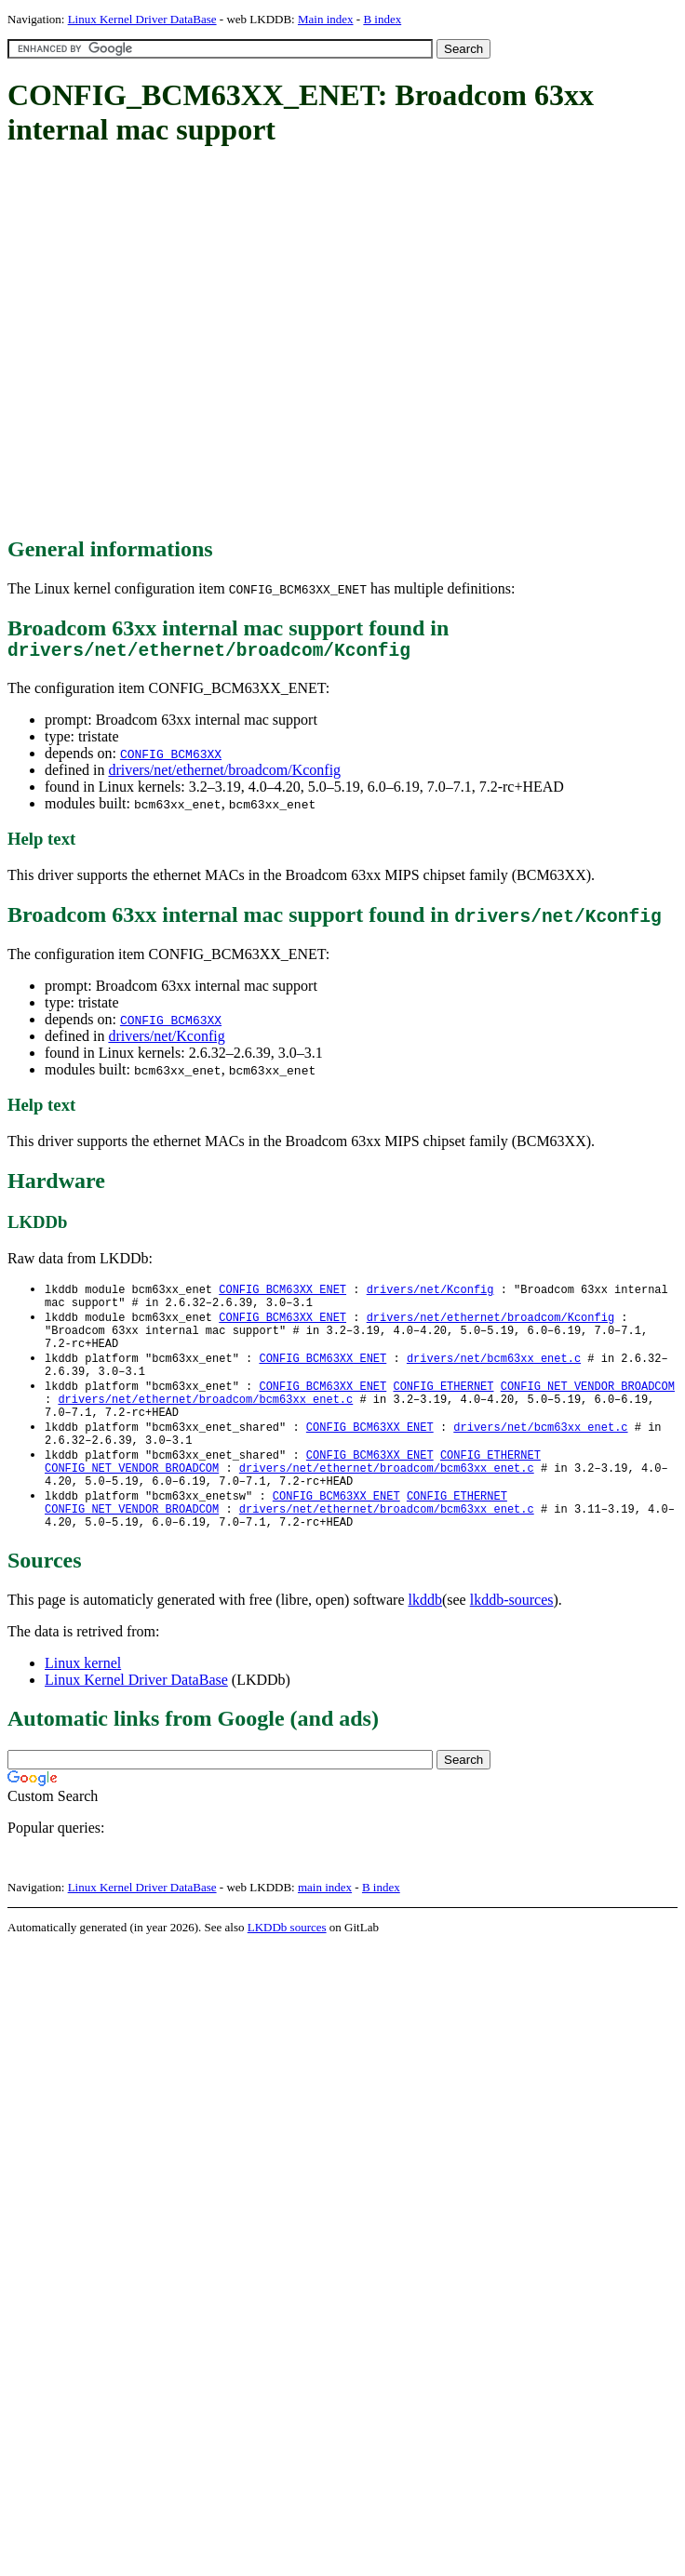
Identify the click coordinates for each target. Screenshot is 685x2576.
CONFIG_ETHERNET (443, 1405)
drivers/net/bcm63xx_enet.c (494, 1373)
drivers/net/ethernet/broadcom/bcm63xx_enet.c (205, 1421)
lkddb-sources (512, 1641)
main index (325, 1929)
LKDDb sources (287, 1969)
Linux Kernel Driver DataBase (142, 19)
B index (382, 19)
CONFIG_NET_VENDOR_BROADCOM (588, 1405)
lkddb (425, 1641)
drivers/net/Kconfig (166, 1040)
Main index (326, 19)
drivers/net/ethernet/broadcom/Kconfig (224, 774)
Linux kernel (83, 1705)
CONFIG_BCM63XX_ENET (282, 1294)
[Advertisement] (175, 342)
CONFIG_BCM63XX (171, 758)
